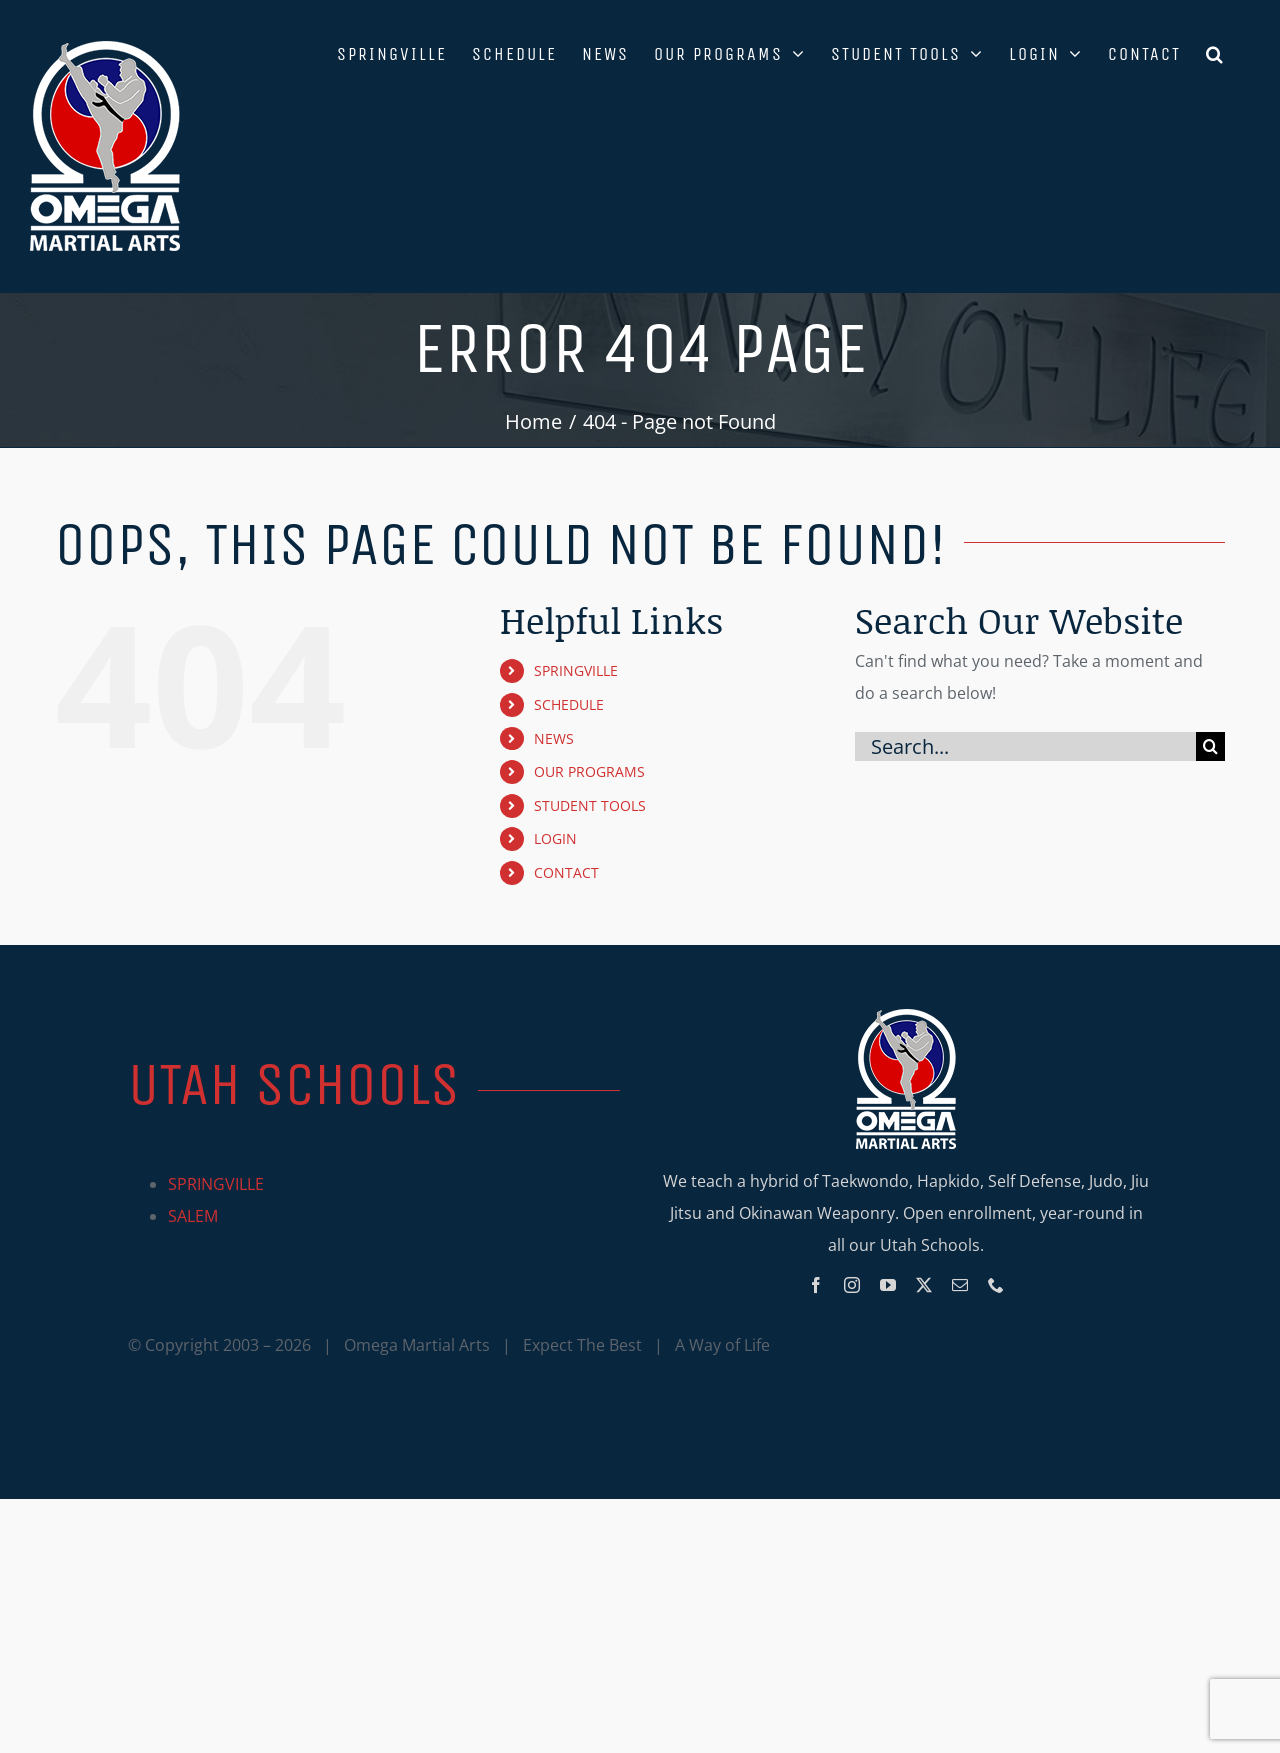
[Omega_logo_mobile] (906, 1017)
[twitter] (924, 1285)
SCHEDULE (569, 704)
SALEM (193, 1216)
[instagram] (852, 1285)
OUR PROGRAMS (589, 771)
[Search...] (1025, 746)
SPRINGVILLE (576, 670)
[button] (1215, 52)
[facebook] (816, 1285)
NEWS (554, 738)
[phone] (996, 1285)
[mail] (960, 1285)
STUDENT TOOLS (590, 805)
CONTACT (566, 872)
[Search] (1210, 746)
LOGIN (555, 838)
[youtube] (888, 1285)
